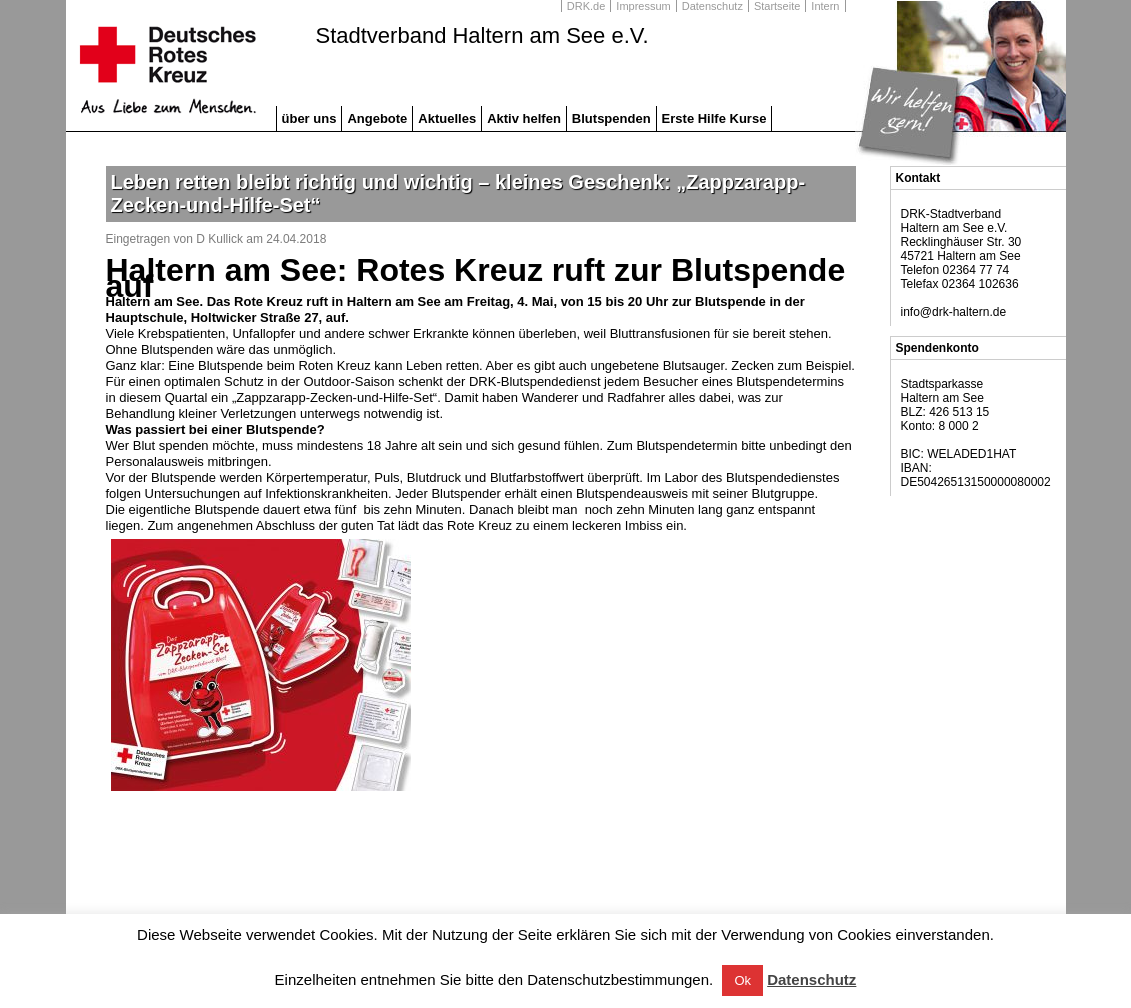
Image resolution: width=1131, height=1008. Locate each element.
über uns (309, 118)
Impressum (643, 6)
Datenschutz (712, 6)
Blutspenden (611, 118)
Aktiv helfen (524, 118)
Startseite (777, 6)
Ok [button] (742, 980)
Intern (825, 6)
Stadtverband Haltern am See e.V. (482, 36)
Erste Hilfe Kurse (714, 118)
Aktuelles (447, 118)
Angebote (377, 118)
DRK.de (586, 6)
